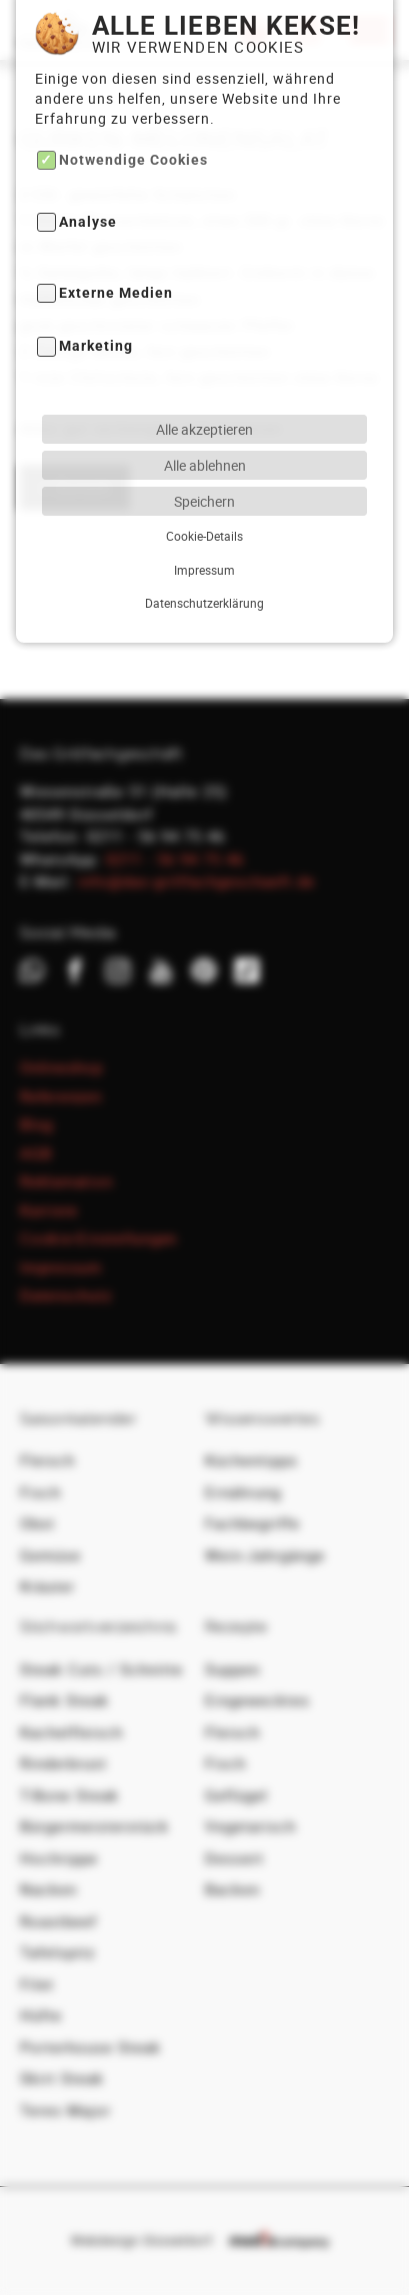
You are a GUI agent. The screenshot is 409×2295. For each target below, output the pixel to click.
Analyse (88, 164)
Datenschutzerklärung (204, 545)
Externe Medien (116, 236)
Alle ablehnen (205, 407)
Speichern (204, 442)
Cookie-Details (204, 478)
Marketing (96, 289)
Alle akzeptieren (204, 371)
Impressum (204, 512)
